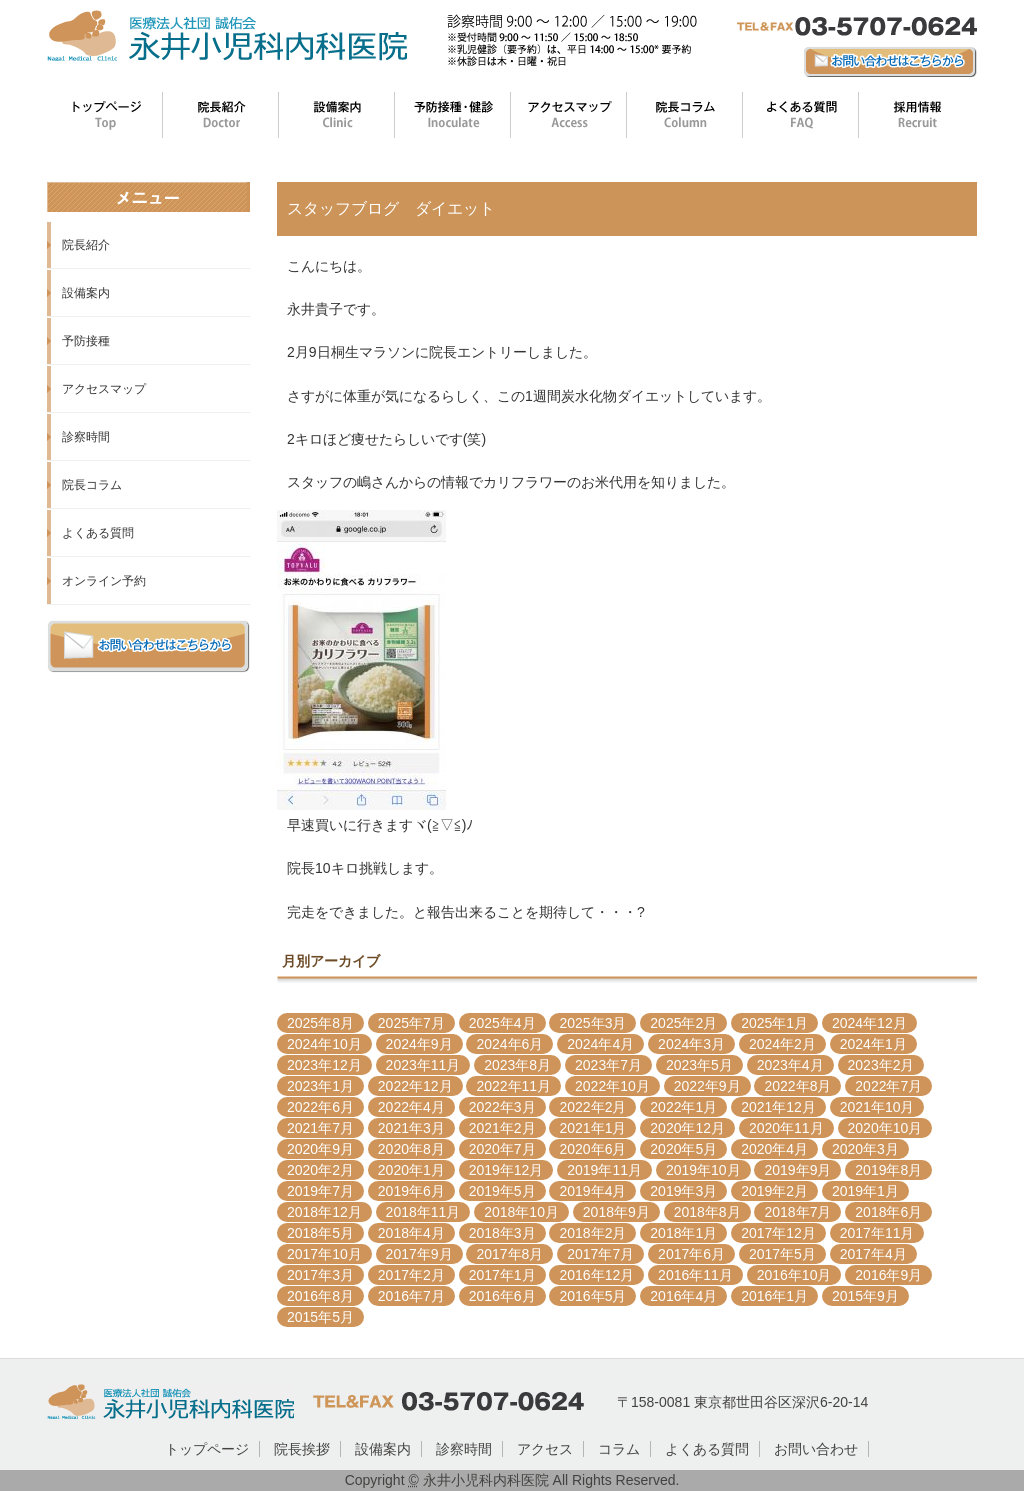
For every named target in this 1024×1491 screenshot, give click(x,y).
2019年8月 (888, 1170)
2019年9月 (797, 1170)
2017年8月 (509, 1254)
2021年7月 (320, 1128)
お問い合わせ (816, 1449)
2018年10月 (521, 1212)
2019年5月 (502, 1191)
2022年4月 (411, 1107)
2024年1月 (873, 1044)
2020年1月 (411, 1170)
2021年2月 (502, 1128)
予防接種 (86, 341)
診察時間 (86, 437)
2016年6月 (502, 1296)
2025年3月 (592, 1023)
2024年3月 (691, 1044)
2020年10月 (885, 1128)
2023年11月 (423, 1065)
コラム (619, 1449)
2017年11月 (877, 1233)
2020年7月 (502, 1149)
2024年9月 (419, 1044)
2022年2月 (592, 1107)
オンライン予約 (104, 581)
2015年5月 (320, 1317)
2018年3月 (502, 1233)
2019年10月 (703, 1170)
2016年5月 (592, 1296)
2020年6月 (592, 1149)
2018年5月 (320, 1233)
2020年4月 (774, 1149)
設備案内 (86, 293)
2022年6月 (320, 1107)
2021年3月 (411, 1128)
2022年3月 (502, 1107)
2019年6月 (411, 1191)
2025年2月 (683, 1023)
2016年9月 (888, 1275)
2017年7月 (600, 1254)
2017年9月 (419, 1254)
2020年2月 (320, 1170)
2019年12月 (506, 1170)
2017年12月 (778, 1233)
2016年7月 (411, 1296)
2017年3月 (320, 1275)
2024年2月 (782, 1044)
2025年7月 (411, 1023)
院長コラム (92, 485)
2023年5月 (699, 1065)
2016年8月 (320, 1296)
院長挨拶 (302, 1449)
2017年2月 (411, 1275)
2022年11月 (513, 1086)
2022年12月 (415, 1086)
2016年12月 (596, 1275)
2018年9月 (616, 1212)
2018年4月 (411, 1233)
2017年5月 (782, 1254)
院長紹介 (86, 245)
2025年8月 (320, 1023)
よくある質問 (98, 533)
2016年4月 (683, 1296)
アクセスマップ (104, 389)
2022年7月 (888, 1086)
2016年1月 (774, 1296)
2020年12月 (687, 1128)
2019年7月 (320, 1191)
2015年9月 (865, 1296)
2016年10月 (794, 1275)
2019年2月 (774, 1191)
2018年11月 (423, 1212)
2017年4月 (873, 1254)
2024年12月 (869, 1023)
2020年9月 (320, 1149)
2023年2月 (881, 1065)
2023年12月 (324, 1065)
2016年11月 (695, 1275)
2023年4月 (790, 1065)
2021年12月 (778, 1107)
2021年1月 (592, 1128)
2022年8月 (797, 1086)
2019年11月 (604, 1170)
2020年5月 (683, 1149)
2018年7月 (797, 1212)
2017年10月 (324, 1254)
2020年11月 (786, 1128)
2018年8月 (707, 1212)
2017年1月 (502, 1275)
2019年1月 (865, 1191)
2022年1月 (683, 1107)
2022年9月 (707, 1086)
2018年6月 (888, 1212)
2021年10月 (877, 1107)
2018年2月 (592, 1233)
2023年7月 (608, 1065)
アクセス (545, 1449)
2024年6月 (509, 1044)
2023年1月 (320, 1086)
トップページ (207, 1449)
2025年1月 (774, 1023)
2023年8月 (517, 1065)
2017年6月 (691, 1254)
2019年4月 (592, 1191)
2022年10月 (612, 1086)
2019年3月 (683, 1191)
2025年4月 (502, 1023)
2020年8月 (411, 1149)
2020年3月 (865, 1149)
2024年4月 (600, 1044)
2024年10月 (324, 1044)
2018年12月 (324, 1212)
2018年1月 (683, 1233)
